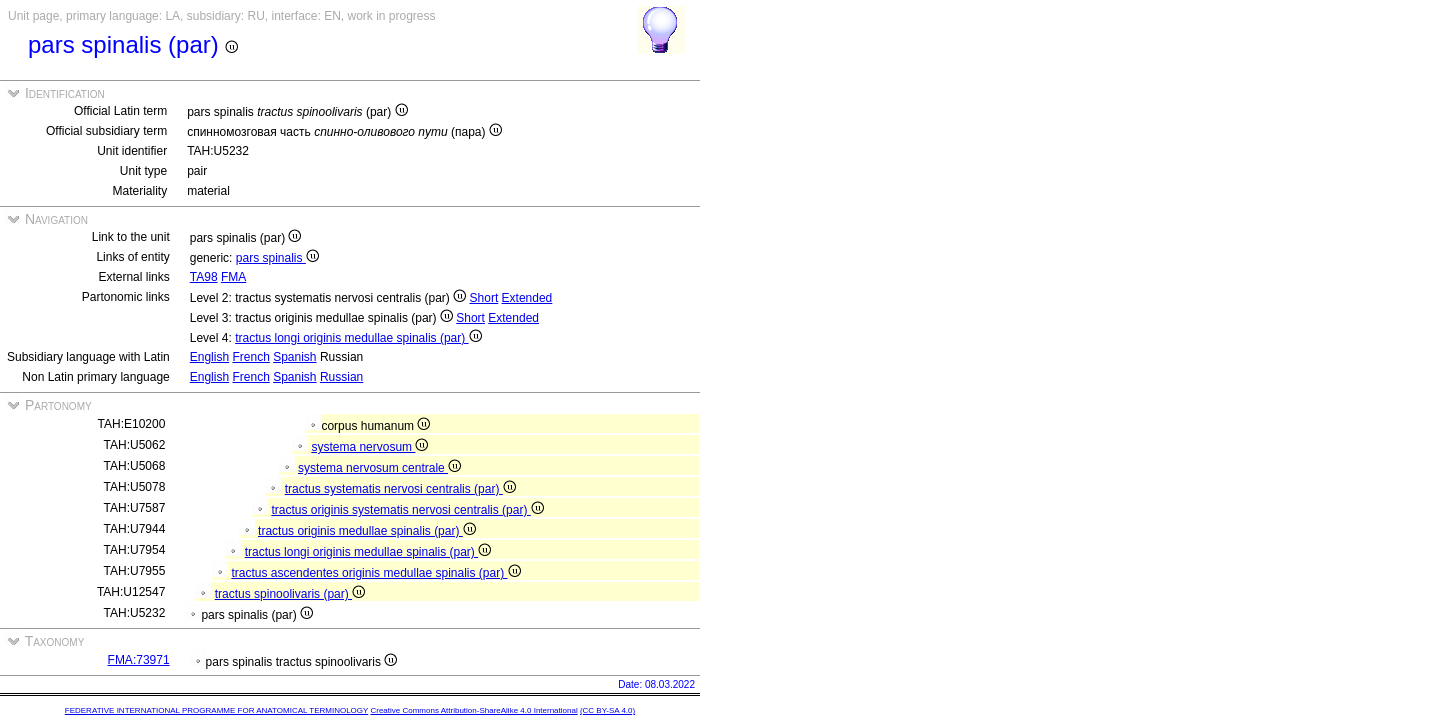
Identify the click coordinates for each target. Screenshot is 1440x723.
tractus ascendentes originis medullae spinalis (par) (375, 573)
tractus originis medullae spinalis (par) (367, 531)
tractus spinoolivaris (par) (290, 594)
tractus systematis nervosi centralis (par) (400, 489)
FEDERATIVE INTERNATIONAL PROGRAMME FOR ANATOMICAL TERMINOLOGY (216, 710)
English (209, 357)
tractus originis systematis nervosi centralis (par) (407, 510)
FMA (233, 277)
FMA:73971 (139, 660)
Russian (341, 377)
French (250, 357)
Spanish (294, 357)
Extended (527, 298)
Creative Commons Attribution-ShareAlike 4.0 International (473, 710)
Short (484, 298)
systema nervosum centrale (379, 468)
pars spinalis (277, 258)
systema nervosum (369, 447)
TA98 (204, 277)
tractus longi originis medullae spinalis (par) (358, 338)
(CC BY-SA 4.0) (607, 710)
